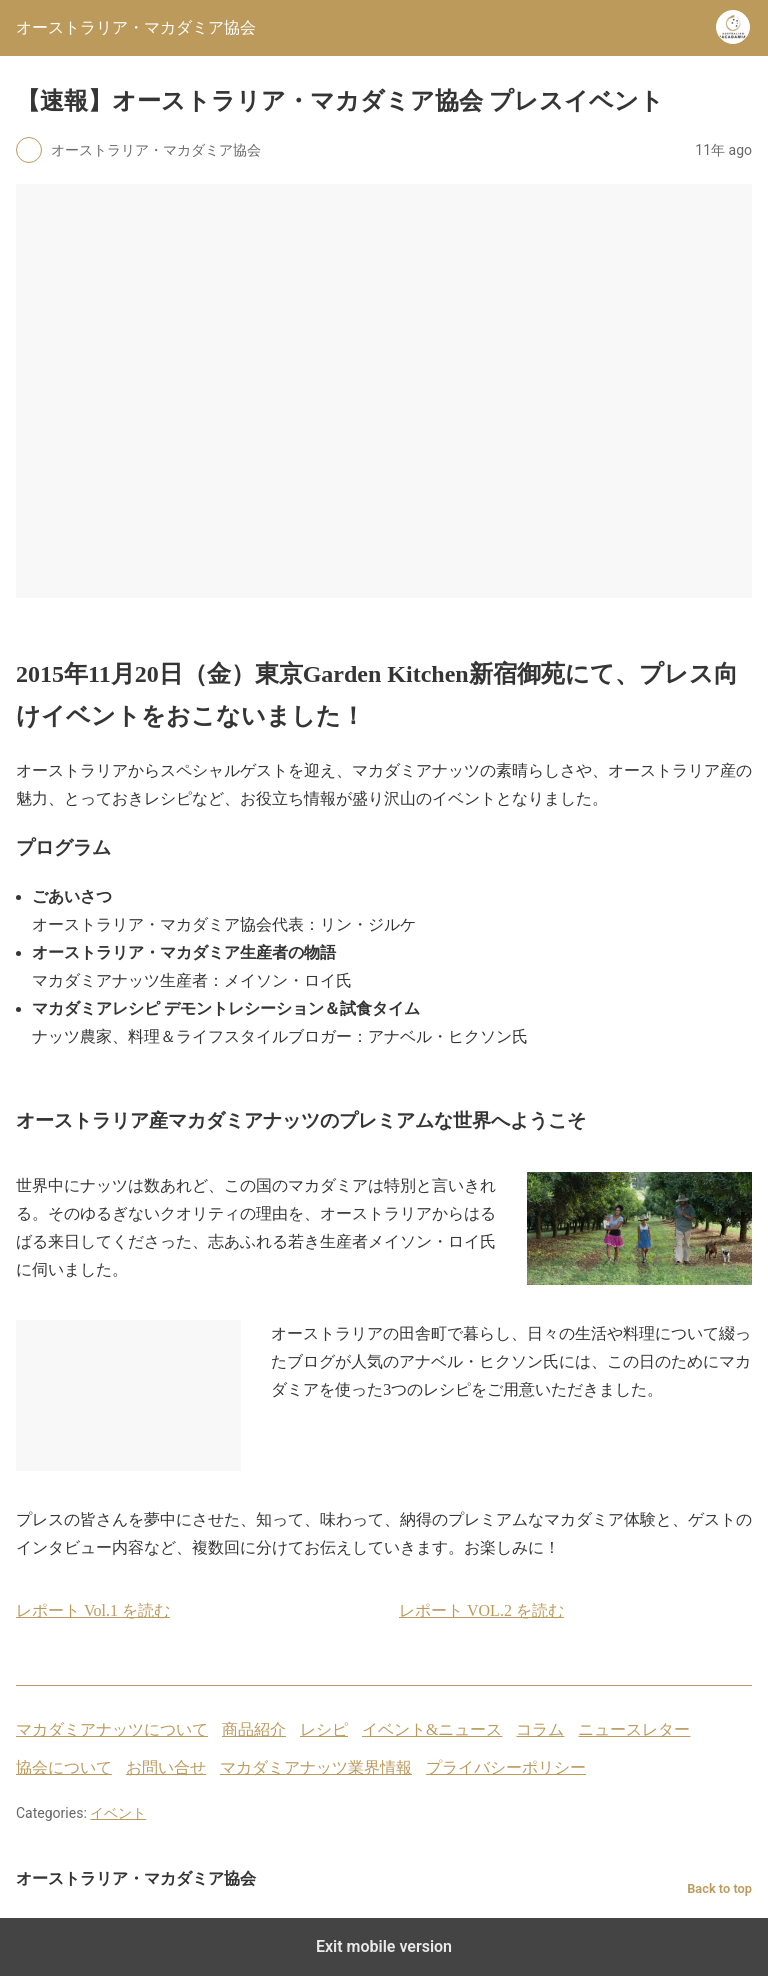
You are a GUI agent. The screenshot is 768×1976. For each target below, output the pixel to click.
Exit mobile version (384, 1946)
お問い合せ (166, 1767)
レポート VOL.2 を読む (481, 1610)
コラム (540, 1729)
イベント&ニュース (432, 1729)
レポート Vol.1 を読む (93, 1610)
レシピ (324, 1729)
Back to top (719, 1888)
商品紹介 (254, 1729)
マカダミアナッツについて (112, 1729)
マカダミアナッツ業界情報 (316, 1767)
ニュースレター (634, 1729)
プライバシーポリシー (506, 1767)
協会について (64, 1767)
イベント (118, 1813)
